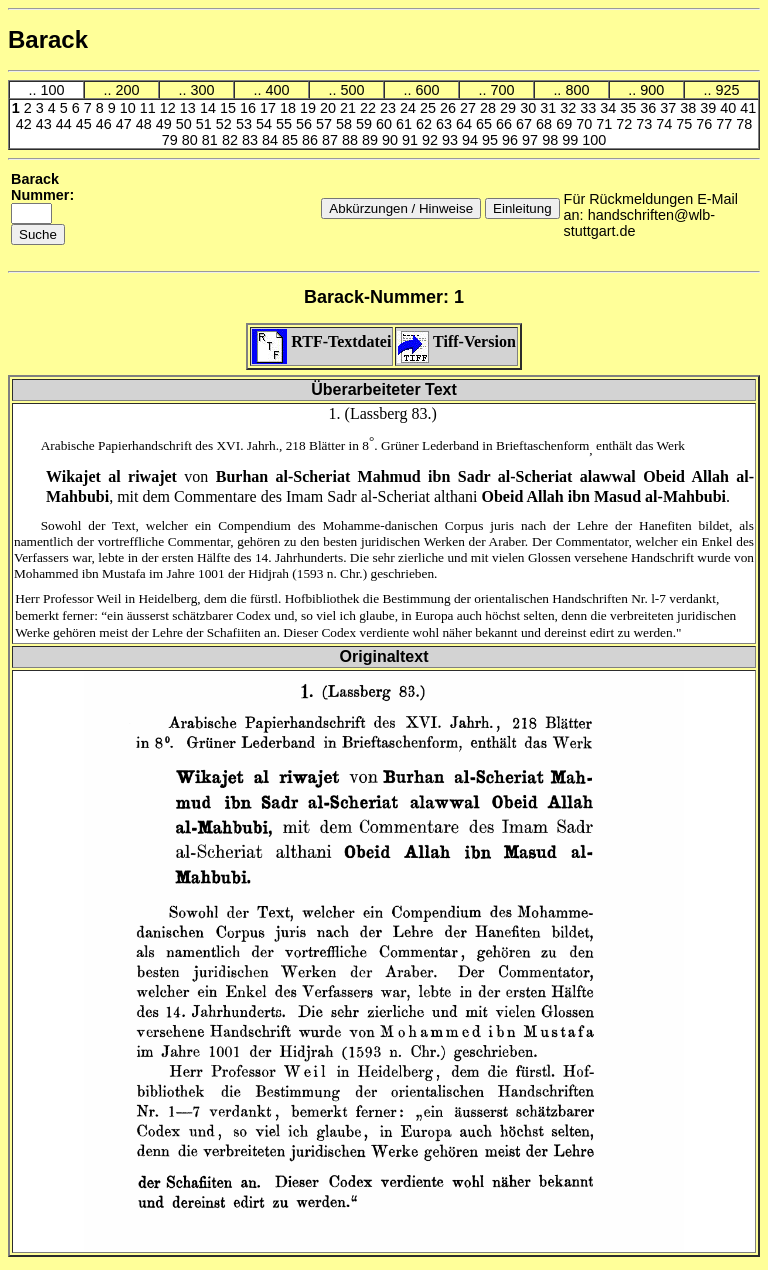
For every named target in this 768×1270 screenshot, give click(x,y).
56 (306, 124)
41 (748, 108)
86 (312, 140)
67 (526, 124)
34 (610, 108)
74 (666, 124)
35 (630, 108)
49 (166, 124)
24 (410, 108)
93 (452, 140)
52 (226, 124)
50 (186, 124)
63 (446, 124)
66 (506, 124)
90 (392, 140)
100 (52, 90)
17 (270, 108)
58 (346, 124)
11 (150, 108)
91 (412, 140)
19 (310, 108)
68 (546, 124)
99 (572, 140)
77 (726, 124)
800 (577, 90)
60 (386, 124)
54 (266, 124)
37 (670, 108)
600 (427, 90)
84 (272, 140)
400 (277, 90)
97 (532, 140)
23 (390, 108)
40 (730, 108)
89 (372, 140)
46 (106, 124)
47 (126, 124)
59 (366, 124)
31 (550, 108)
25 (430, 108)
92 (432, 140)
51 (206, 124)
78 (744, 124)
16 (250, 108)
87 (332, 140)
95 (492, 140)
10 (130, 108)
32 (570, 108)
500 (352, 90)
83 (252, 140)
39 (710, 108)
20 (330, 108)
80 (192, 140)
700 (502, 90)
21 (350, 108)
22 (370, 108)
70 (586, 124)
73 (646, 124)
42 (26, 124)
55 (286, 124)
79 (172, 140)
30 (530, 108)
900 (652, 90)
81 (212, 140)
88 (352, 140)
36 (650, 108)
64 (466, 124)
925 (727, 90)
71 (606, 124)
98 (552, 140)
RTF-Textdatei (321, 341)
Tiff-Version (456, 341)
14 (210, 108)
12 (170, 108)
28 (490, 108)
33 (590, 108)
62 (426, 124)
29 (510, 108)
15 (230, 108)
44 (66, 124)
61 (406, 124)
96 (512, 140)
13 (190, 108)
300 (202, 90)
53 (246, 124)
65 (486, 124)
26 (450, 108)
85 (292, 140)
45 (86, 124)
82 (232, 140)
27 (470, 108)
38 (690, 108)
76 (706, 124)
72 (626, 124)
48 (146, 124)
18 (290, 108)
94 (472, 140)
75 (686, 124)
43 (46, 124)
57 (326, 124)
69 (566, 124)
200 (127, 90)
